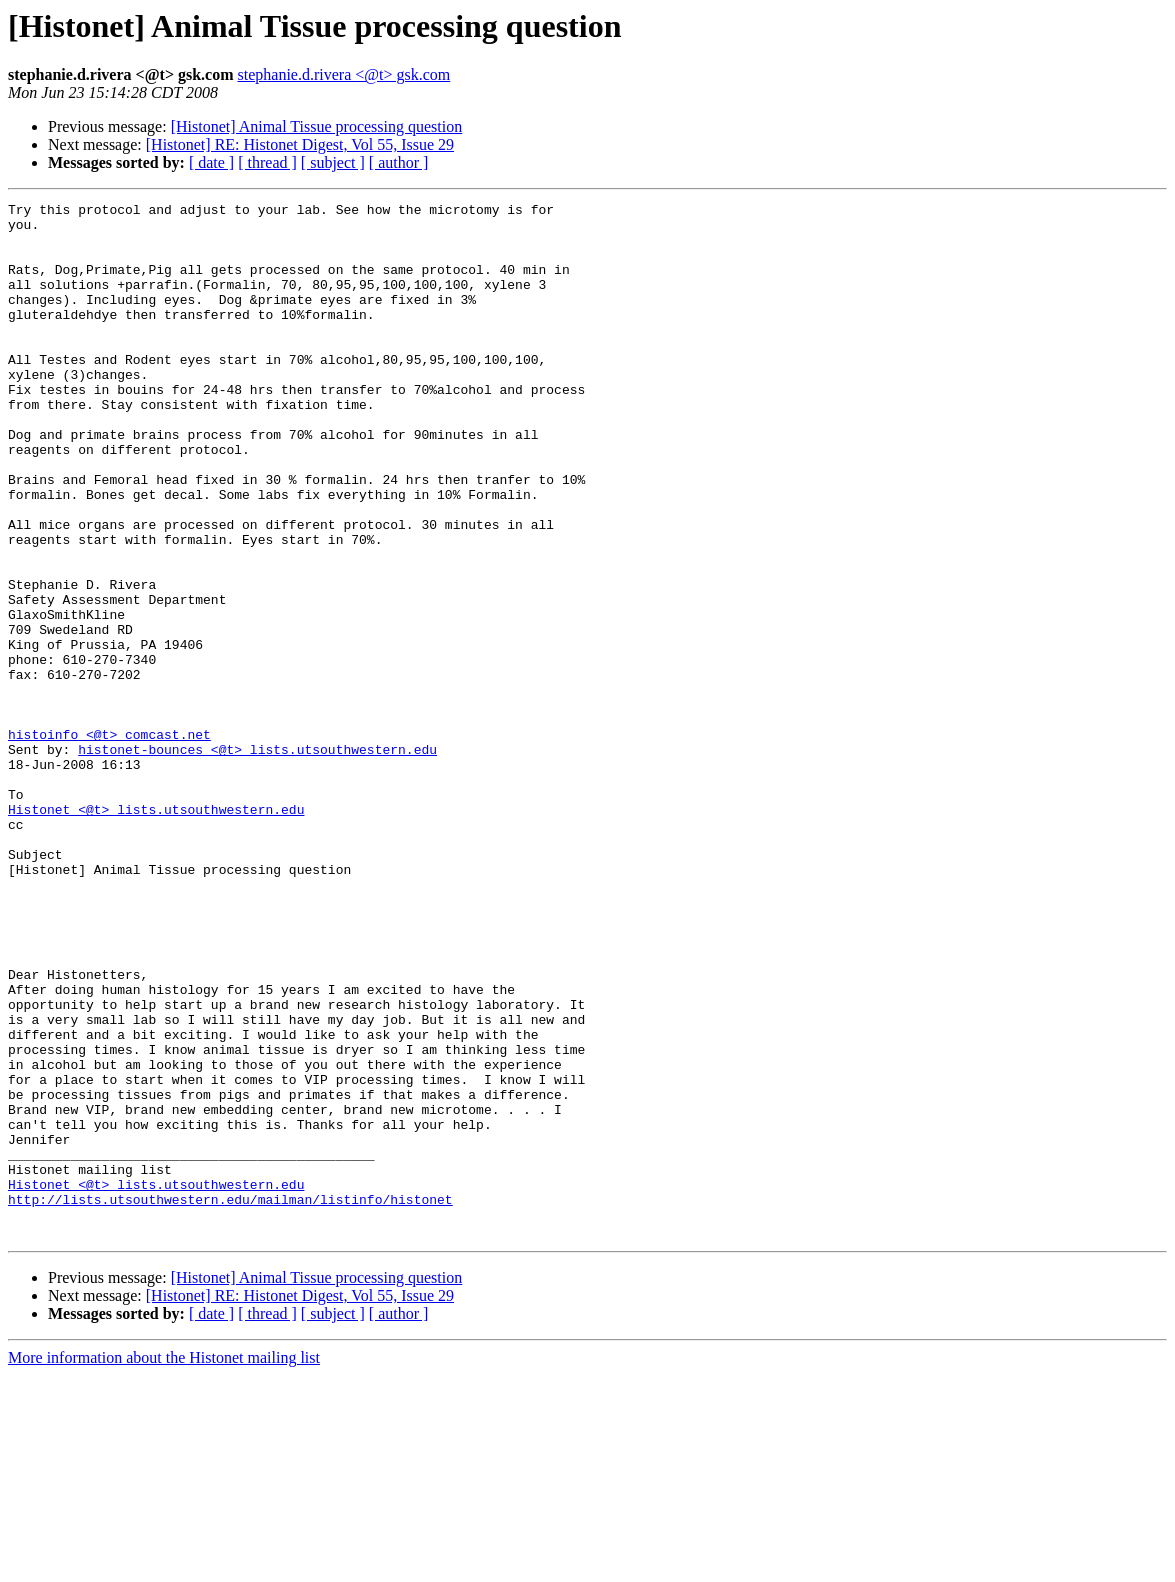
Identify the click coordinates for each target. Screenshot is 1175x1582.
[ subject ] (333, 162)
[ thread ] (267, 162)
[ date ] (211, 162)
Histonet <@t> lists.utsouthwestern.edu (156, 932)
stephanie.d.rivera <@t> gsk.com (344, 74)
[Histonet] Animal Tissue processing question (317, 126)
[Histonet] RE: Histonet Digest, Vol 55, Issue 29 (300, 144)
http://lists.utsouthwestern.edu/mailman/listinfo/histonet (230, 1400)
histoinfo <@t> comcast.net (109, 842)
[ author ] (399, 162)
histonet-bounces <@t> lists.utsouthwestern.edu (257, 860)
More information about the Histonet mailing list (164, 1564)
